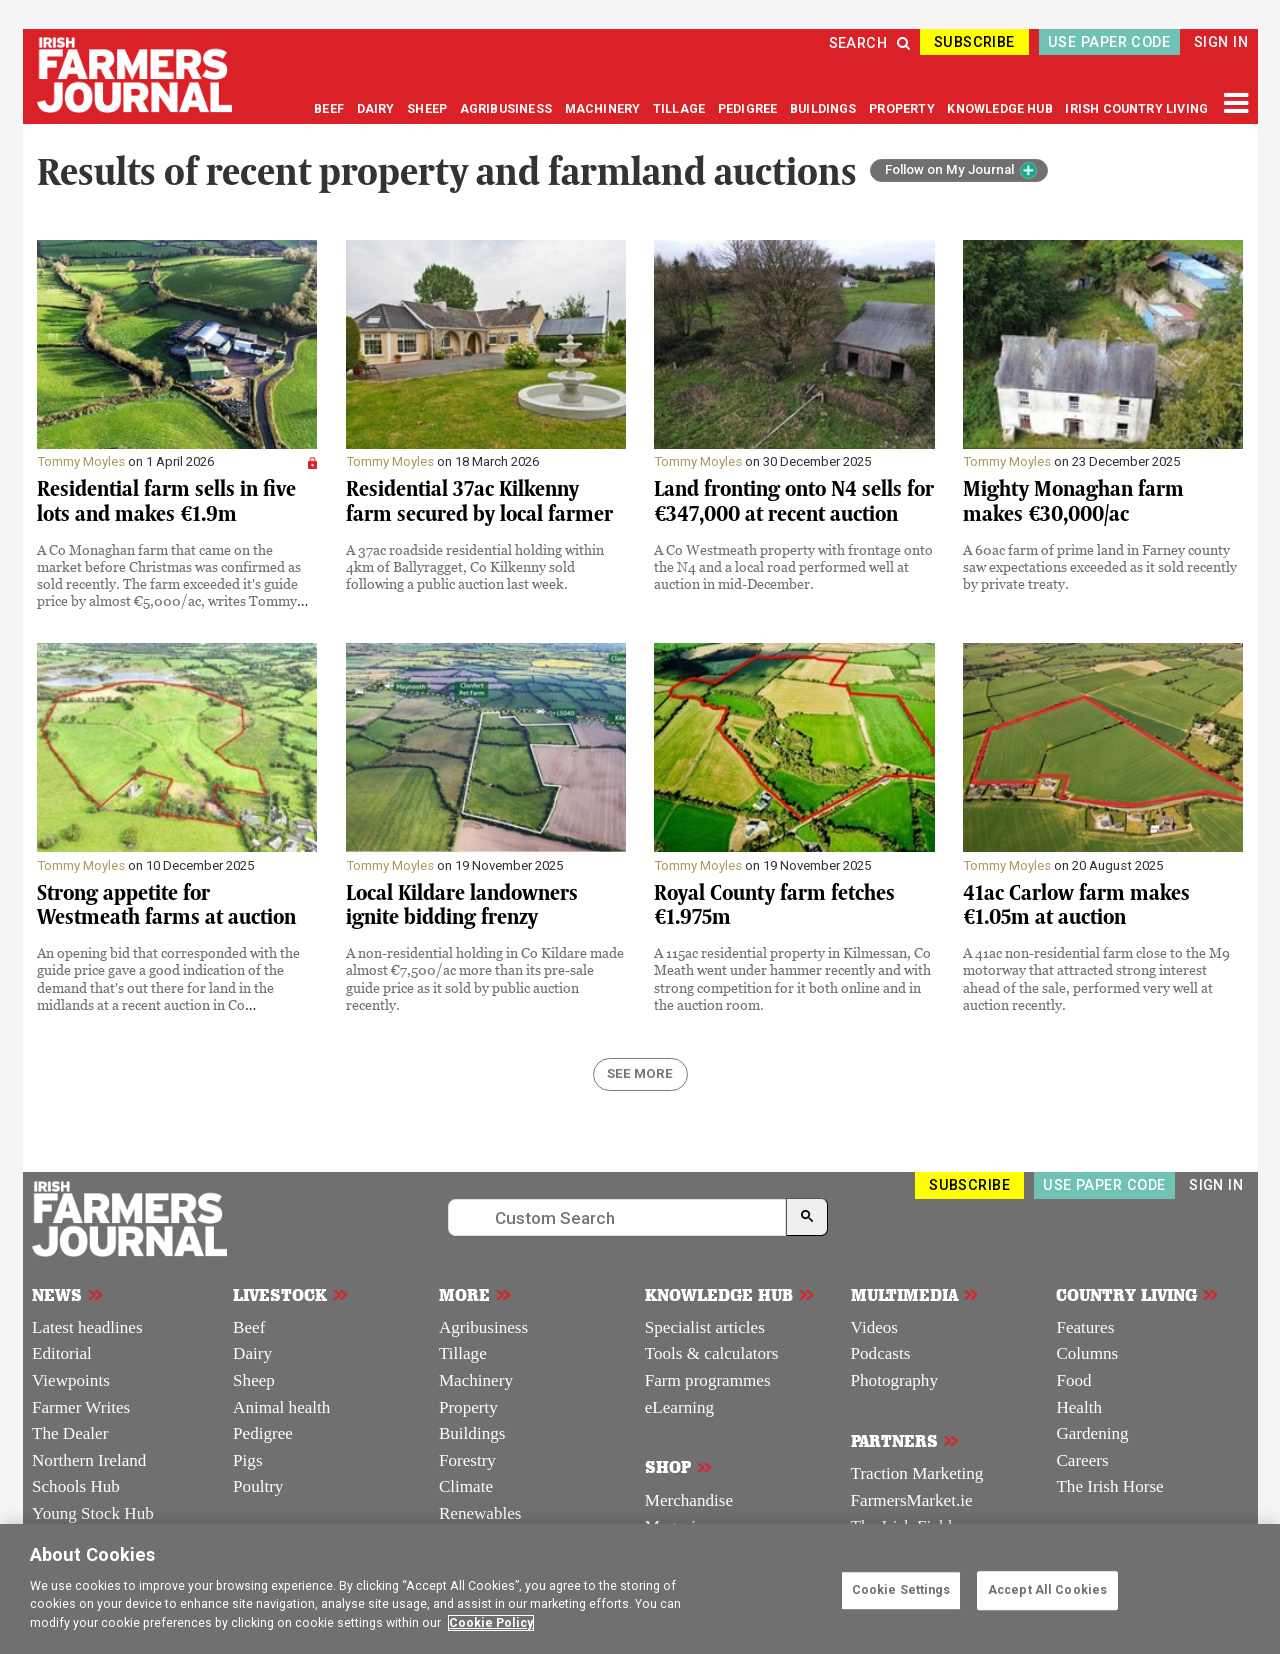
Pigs (247, 1460)
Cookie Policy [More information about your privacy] (491, 1623)
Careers (1082, 1460)
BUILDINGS (825, 109)
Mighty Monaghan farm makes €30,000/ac (1073, 501)
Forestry (467, 1460)
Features (1085, 1327)
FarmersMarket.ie (912, 1500)
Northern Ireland (89, 1460)
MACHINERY (604, 109)
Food (1073, 1380)
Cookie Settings (901, 1590)
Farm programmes (708, 1380)
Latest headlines (87, 1327)
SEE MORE (640, 1073)
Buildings (472, 1433)
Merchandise (689, 1500)
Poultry (258, 1486)
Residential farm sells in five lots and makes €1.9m (166, 501)
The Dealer (70, 1433)
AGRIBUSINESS (507, 109)
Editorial (62, 1353)
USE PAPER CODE (1109, 42)
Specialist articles (705, 1327)
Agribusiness (483, 1327)
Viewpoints (71, 1380)
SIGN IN (1221, 42)
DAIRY (376, 109)
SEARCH (870, 43)
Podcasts (881, 1353)
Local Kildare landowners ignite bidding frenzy (462, 905)
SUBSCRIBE (974, 42)
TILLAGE (680, 109)
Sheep (254, 1380)
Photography (894, 1380)
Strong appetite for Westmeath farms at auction (166, 905)
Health (1079, 1407)
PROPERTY (903, 109)
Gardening (1092, 1433)
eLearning (679, 1407)
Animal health (281, 1407)
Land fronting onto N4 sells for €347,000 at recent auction (794, 501)
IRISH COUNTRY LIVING (1136, 109)
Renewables (480, 1513)
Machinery (476, 1380)
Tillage (463, 1353)
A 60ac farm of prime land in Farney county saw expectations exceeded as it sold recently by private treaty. (1100, 566)
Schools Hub (76, 1486)
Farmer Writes (81, 1407)
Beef (249, 1327)
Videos (874, 1327)
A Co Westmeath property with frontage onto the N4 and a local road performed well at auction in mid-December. (793, 566)
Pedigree (263, 1433)
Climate (466, 1486)
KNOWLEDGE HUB (999, 109)
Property (468, 1407)
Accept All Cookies (1047, 1590)
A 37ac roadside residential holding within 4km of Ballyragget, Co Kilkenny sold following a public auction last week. (475, 566)
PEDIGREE (749, 109)
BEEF (330, 109)
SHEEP (428, 109)
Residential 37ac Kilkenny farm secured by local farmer (479, 501)
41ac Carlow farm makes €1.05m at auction (1076, 905)
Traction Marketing (917, 1473)
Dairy (252, 1353)
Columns (1087, 1353)
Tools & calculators (712, 1353)
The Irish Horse (1109, 1486)
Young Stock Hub (93, 1513)
